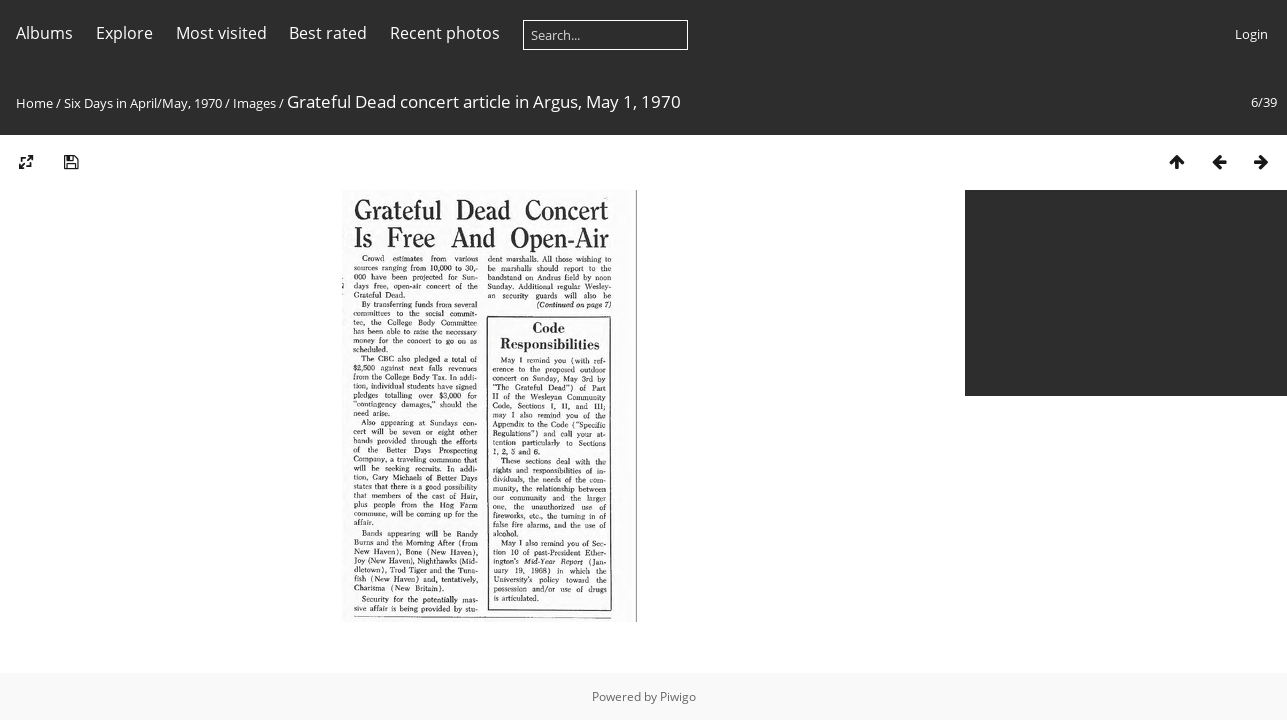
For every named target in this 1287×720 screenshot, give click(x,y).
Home (34, 103)
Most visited (221, 33)
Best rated (328, 33)
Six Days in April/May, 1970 (143, 103)
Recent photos (445, 33)
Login (1251, 34)
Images (254, 103)
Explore (124, 33)
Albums (44, 33)
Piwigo (678, 696)
